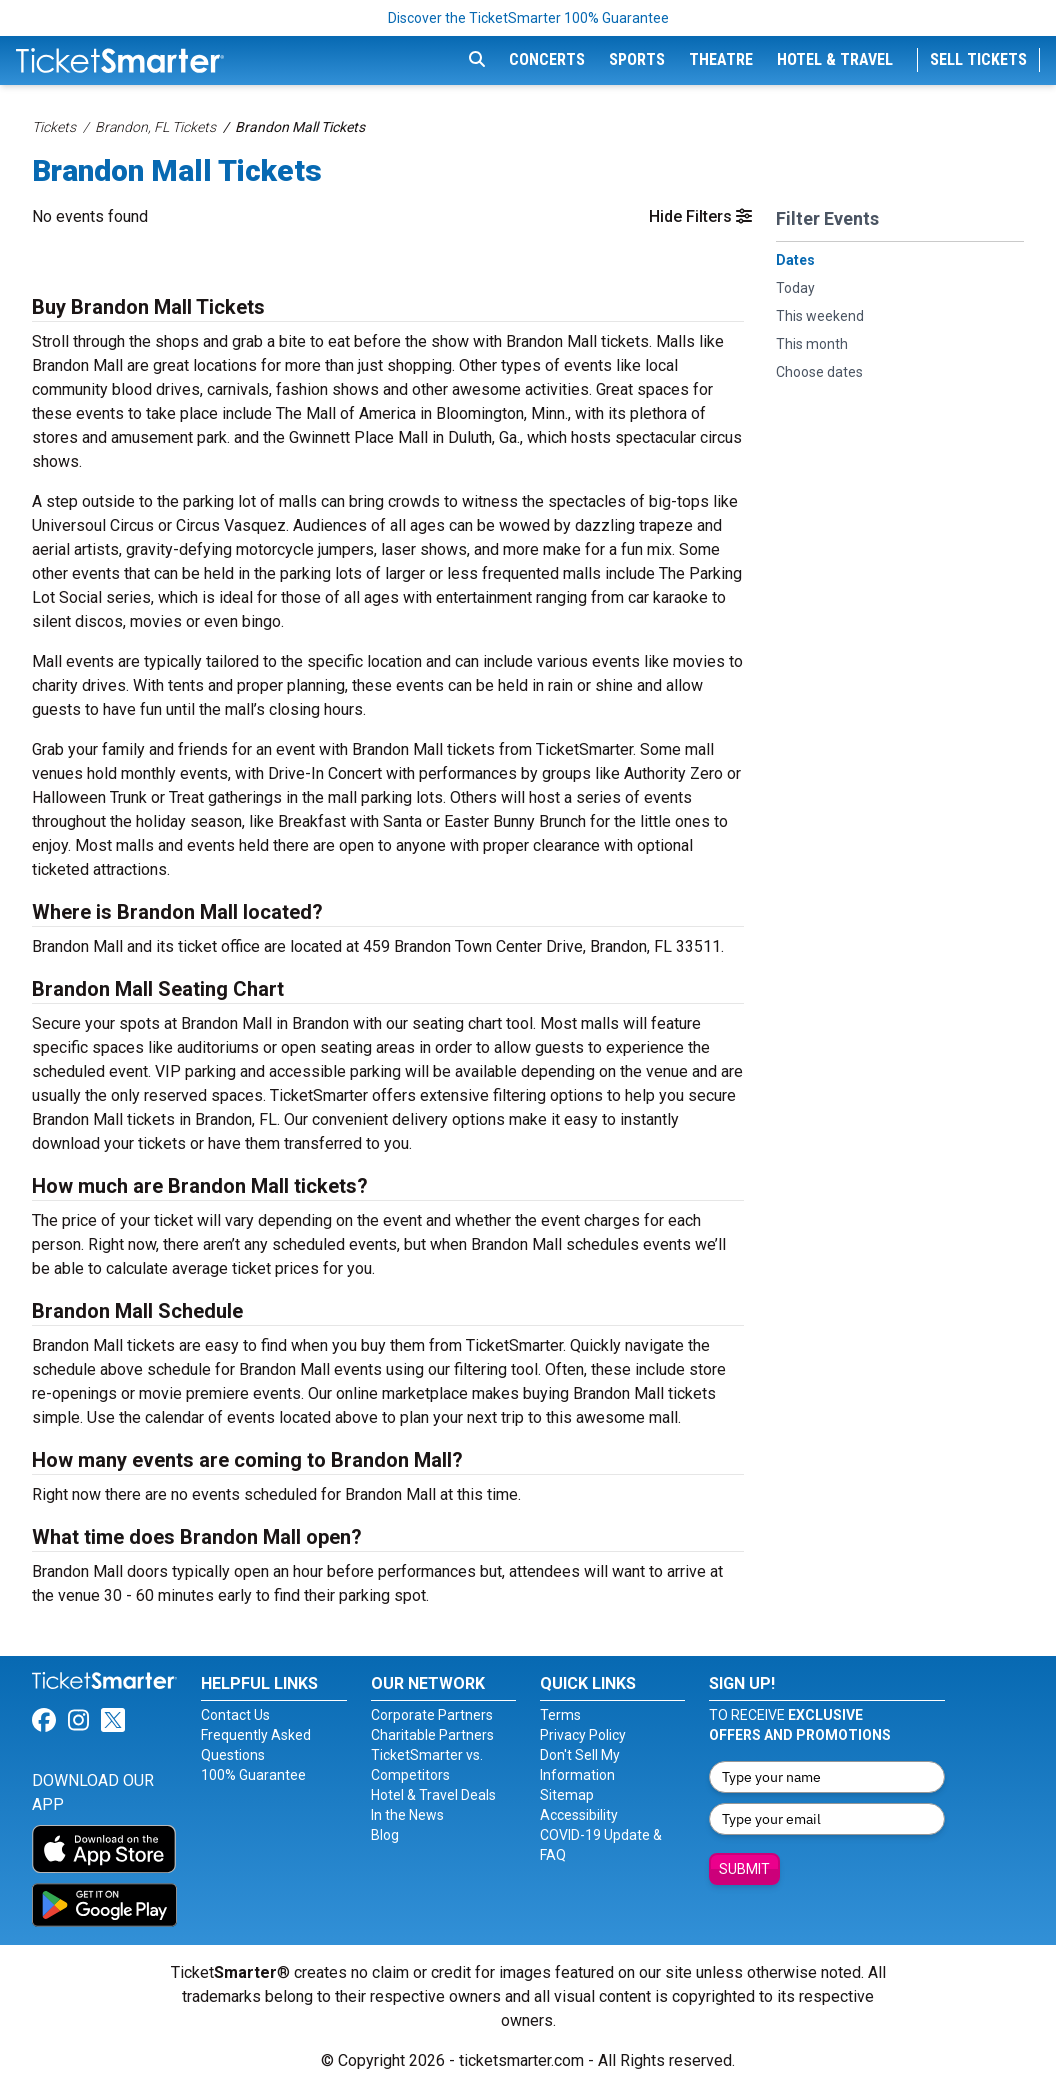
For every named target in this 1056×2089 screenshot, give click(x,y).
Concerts (547, 59)
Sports (637, 59)
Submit (744, 1869)
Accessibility (579, 1815)
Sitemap (567, 1795)
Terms (560, 1715)
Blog (385, 1835)
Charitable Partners (432, 1735)
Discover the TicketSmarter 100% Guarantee (528, 18)
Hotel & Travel (835, 59)
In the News (407, 1815)
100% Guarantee (253, 1775)
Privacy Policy (583, 1735)
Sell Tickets (978, 59)
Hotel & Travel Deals (433, 1795)
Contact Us (235, 1715)
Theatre (721, 59)
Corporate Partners (432, 1715)
